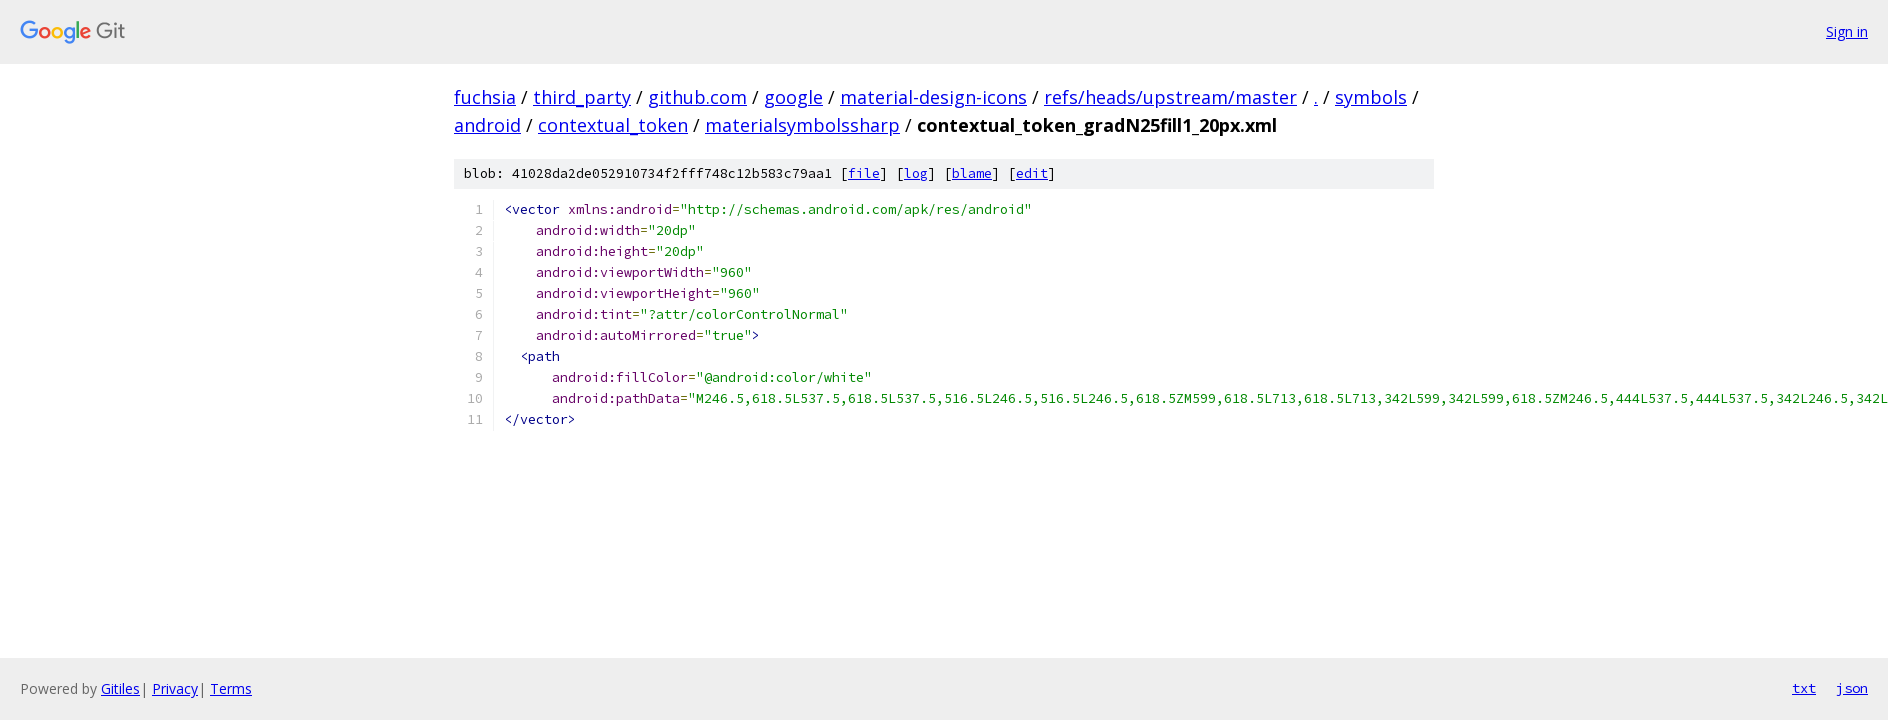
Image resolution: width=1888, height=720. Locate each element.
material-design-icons (933, 97)
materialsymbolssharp (802, 125)
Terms (231, 688)
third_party (582, 97)
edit (1032, 173)
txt (1804, 688)
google (793, 97)
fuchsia (485, 97)
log (916, 173)
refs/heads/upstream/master (1170, 97)
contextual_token (613, 125)
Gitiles (120, 688)
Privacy (175, 688)
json (1852, 688)
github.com (697, 97)
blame (972, 173)
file (864, 173)
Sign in (1847, 31)
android (487, 125)
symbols (1371, 97)
